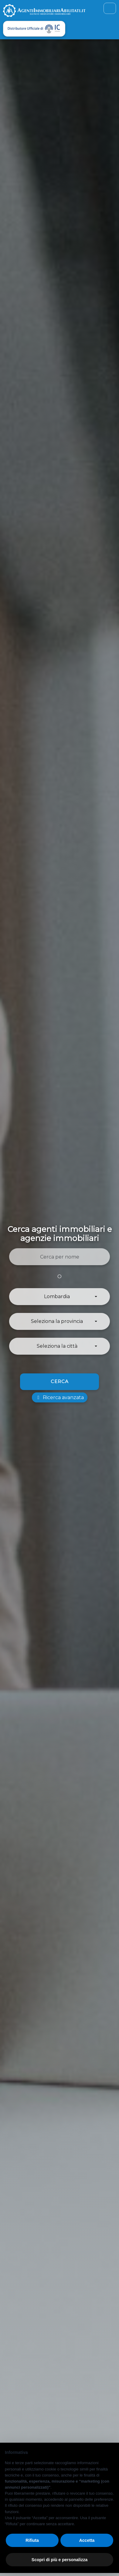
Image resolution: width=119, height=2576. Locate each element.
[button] (59, 1296)
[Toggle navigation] (110, 8)
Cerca (60, 1381)
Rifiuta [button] (32, 2540)
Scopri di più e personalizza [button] (59, 2559)
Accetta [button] (87, 2540)
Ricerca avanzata (60, 1397)
